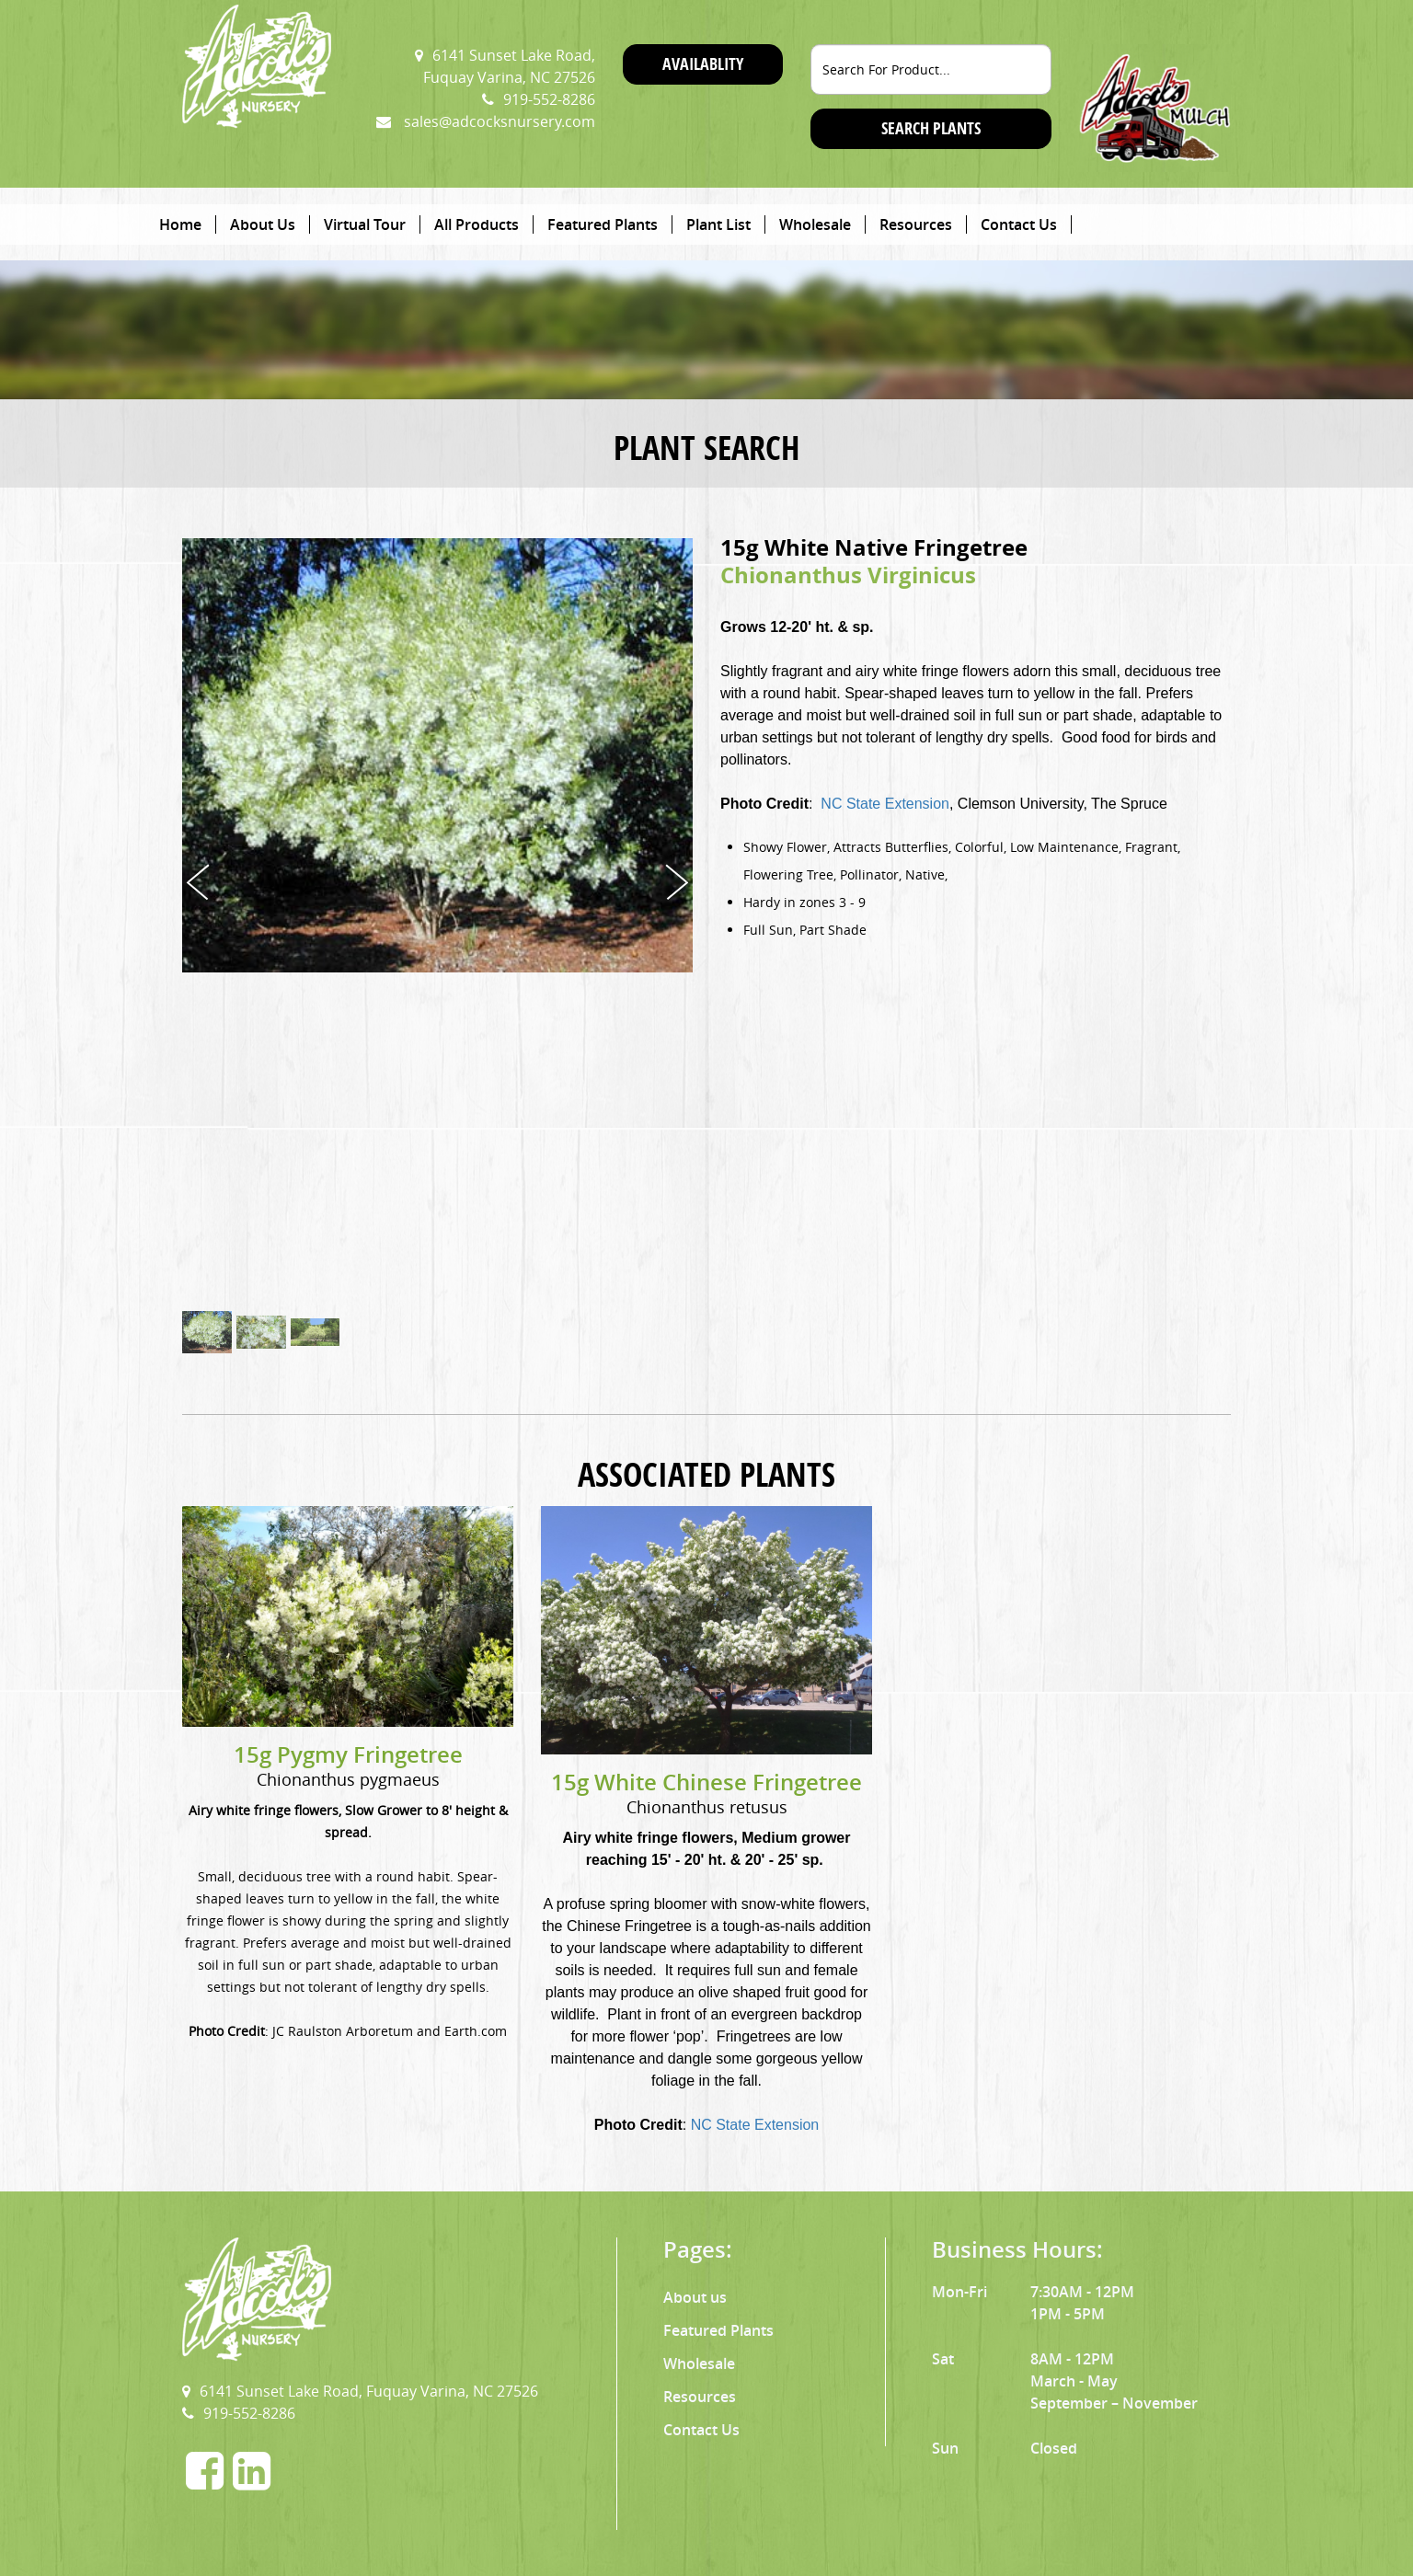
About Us (262, 224)
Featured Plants (602, 224)
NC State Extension (885, 803)
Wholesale (815, 224)
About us (695, 2297)
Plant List (718, 224)
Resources (915, 224)
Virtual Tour (365, 224)
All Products (476, 224)
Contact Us (1019, 224)
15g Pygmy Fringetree (348, 1754)
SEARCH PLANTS (931, 128)
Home (180, 224)
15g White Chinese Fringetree (706, 1782)
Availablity (702, 63)
